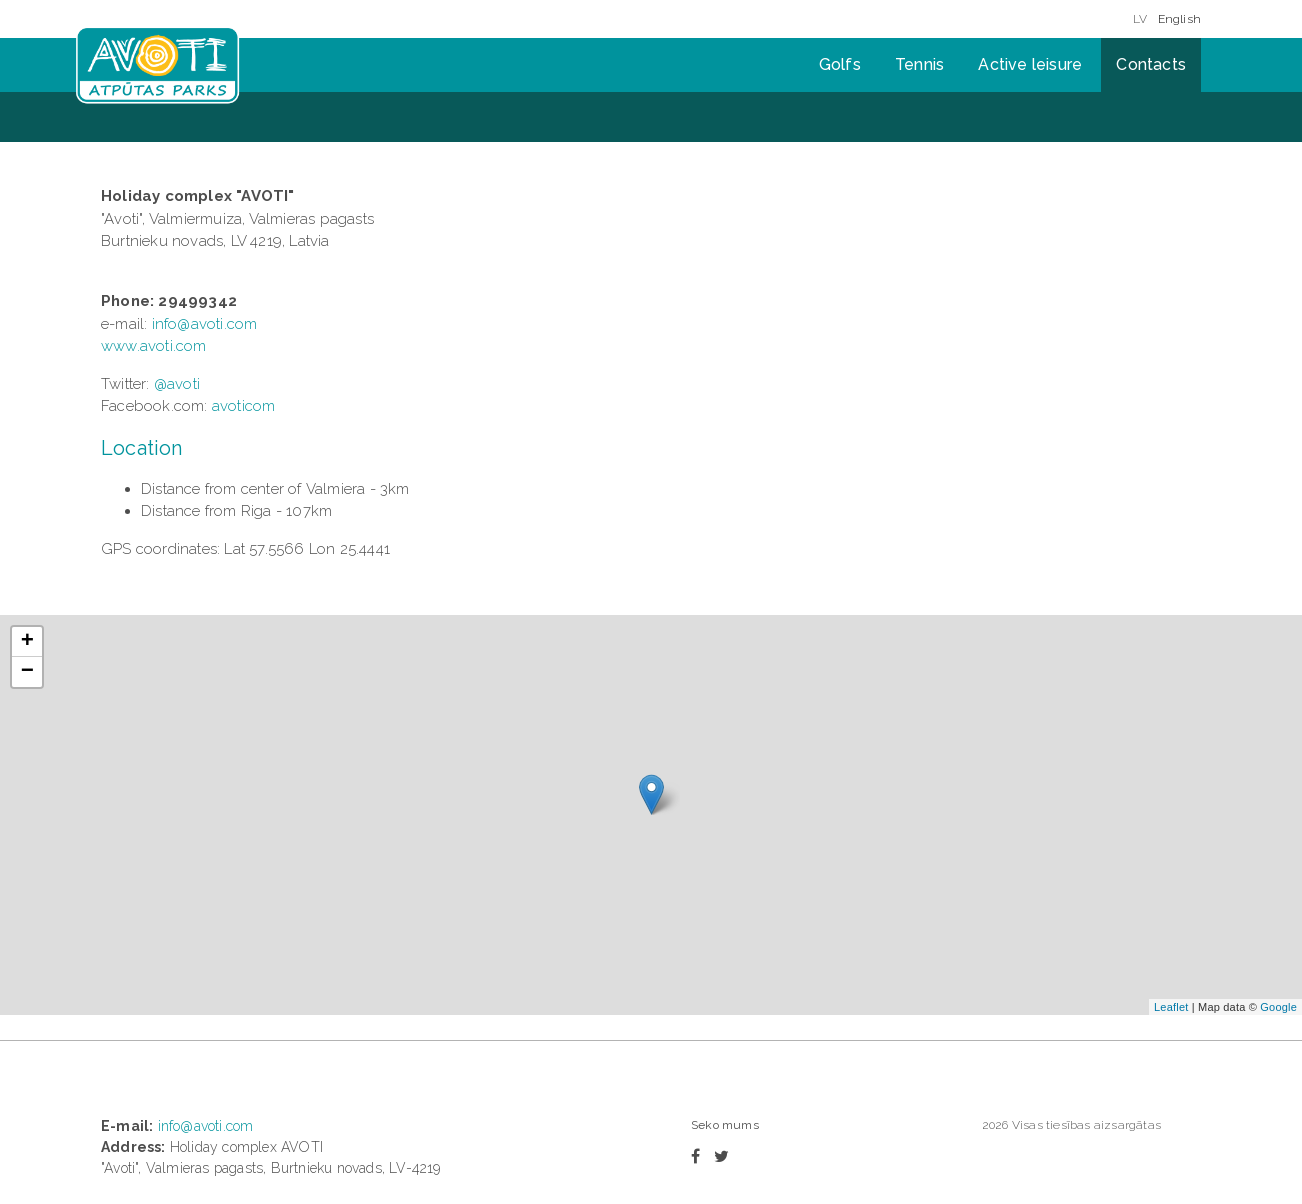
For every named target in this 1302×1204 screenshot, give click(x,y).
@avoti (177, 384)
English (1179, 19)
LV (1140, 19)
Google (1278, 1007)
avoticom (244, 406)
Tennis (919, 64)
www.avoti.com (154, 346)
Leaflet (1171, 1007)
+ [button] (27, 642)
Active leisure (1030, 64)
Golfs (840, 64)
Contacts (1151, 64)
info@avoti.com (205, 324)
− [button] (27, 672)
